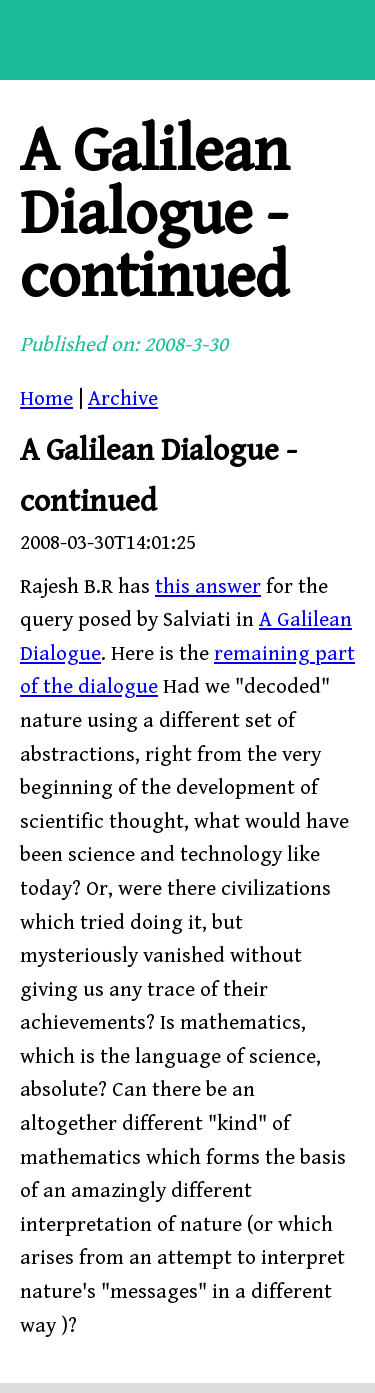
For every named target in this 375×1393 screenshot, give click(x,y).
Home (46, 399)
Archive (123, 399)
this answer (208, 587)
